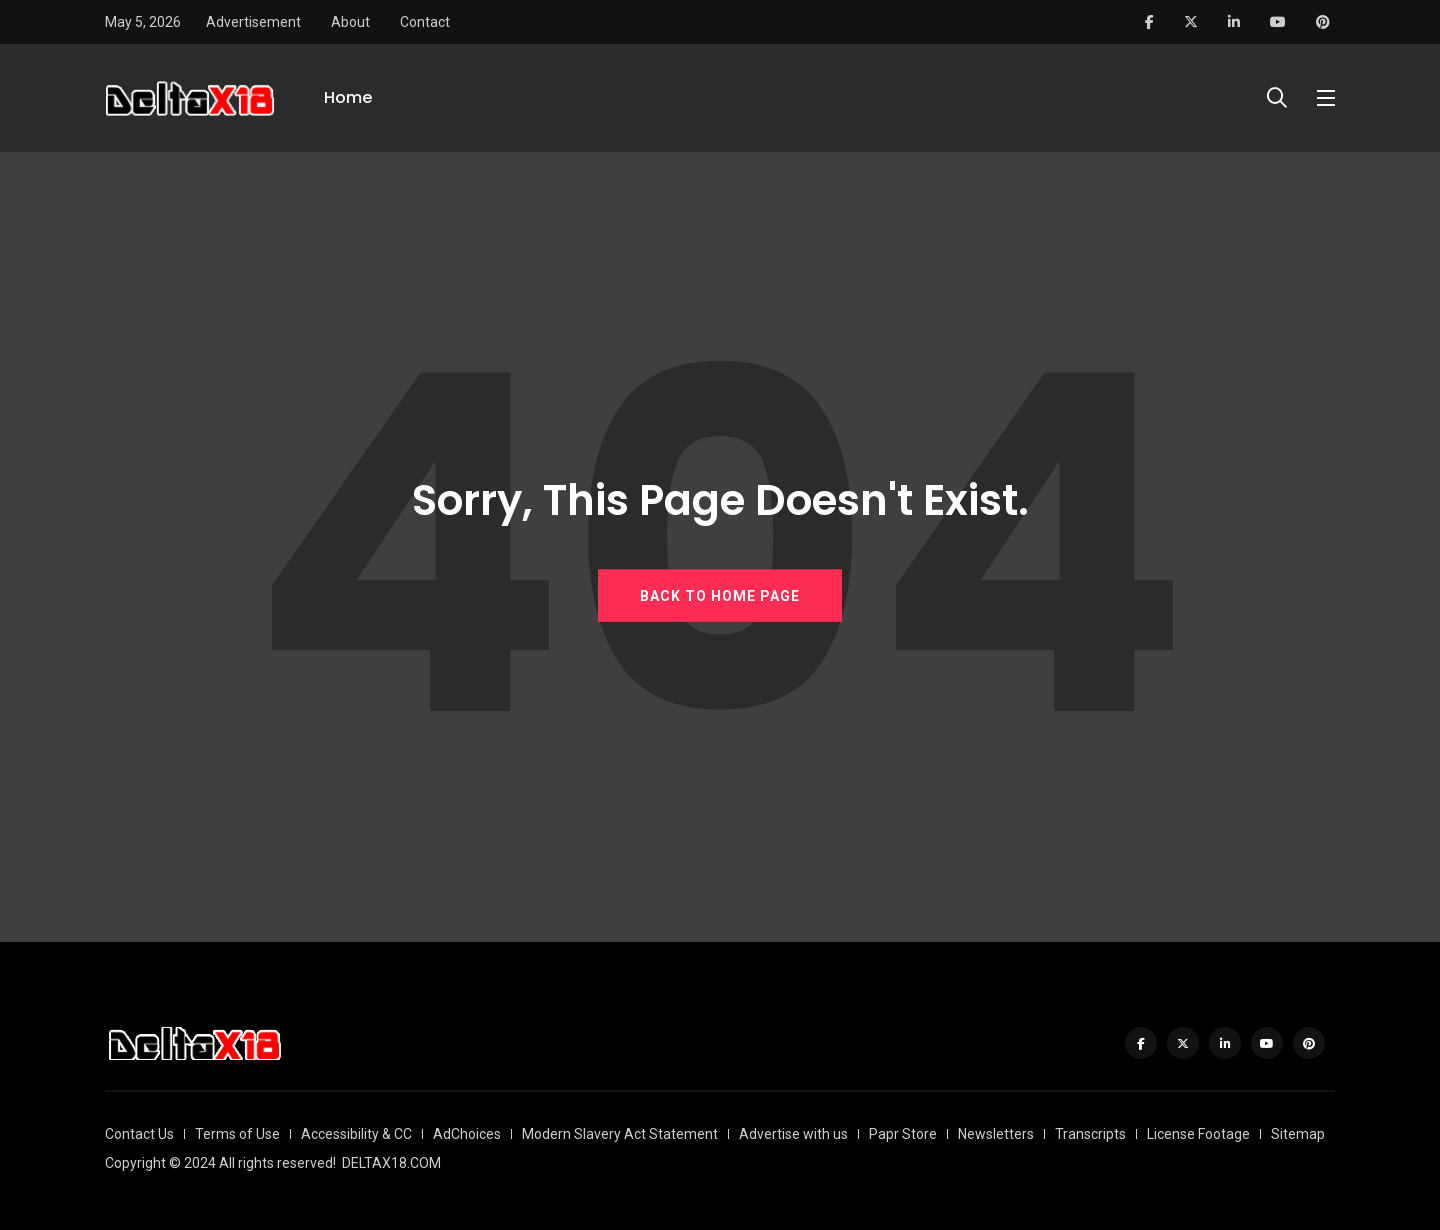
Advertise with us (793, 1134)
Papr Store (903, 1134)
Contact (425, 22)
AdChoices (467, 1134)
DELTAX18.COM (391, 1163)
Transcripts (1090, 1134)
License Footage (1198, 1134)
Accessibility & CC (356, 1134)
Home (348, 97)
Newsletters (996, 1134)
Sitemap (1298, 1134)
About (350, 22)
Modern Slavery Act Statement (620, 1134)
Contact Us (139, 1134)
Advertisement (253, 22)
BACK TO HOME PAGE (720, 596)
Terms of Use (237, 1134)
